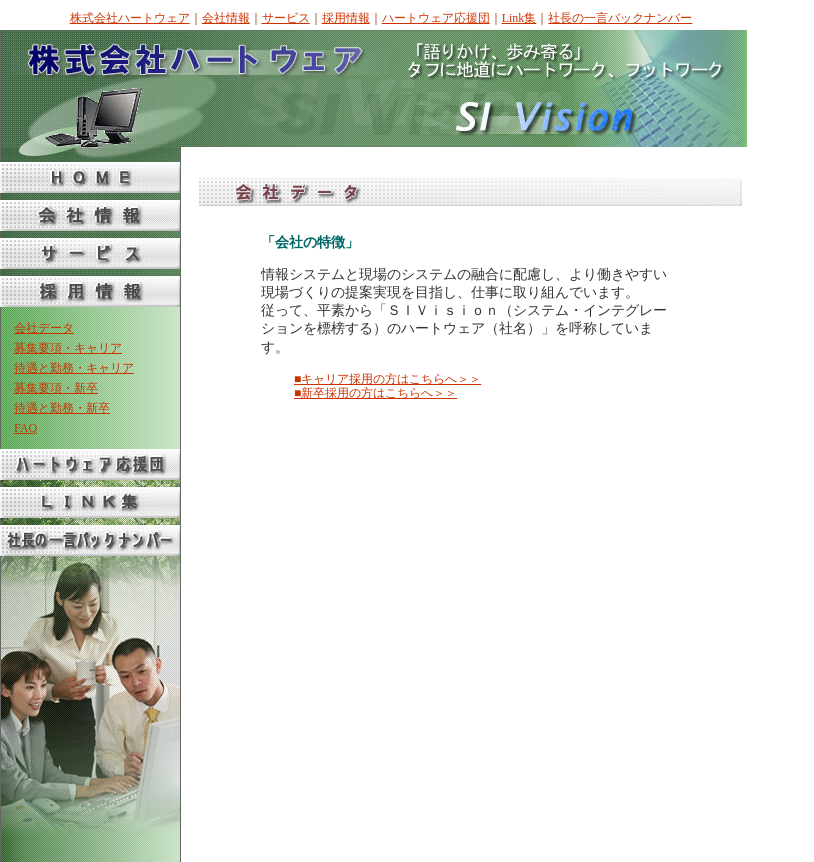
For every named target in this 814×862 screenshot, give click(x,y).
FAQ (25, 428)
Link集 (519, 18)
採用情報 (346, 18)
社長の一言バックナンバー (620, 18)
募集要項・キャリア (68, 348)
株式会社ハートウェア (130, 18)
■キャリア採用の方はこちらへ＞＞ (387, 379)
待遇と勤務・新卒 (62, 408)
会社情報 (226, 18)
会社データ (44, 328)
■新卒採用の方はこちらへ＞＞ (375, 393)
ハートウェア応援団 (436, 18)
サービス (286, 18)
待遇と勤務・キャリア (74, 368)
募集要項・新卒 (56, 388)
